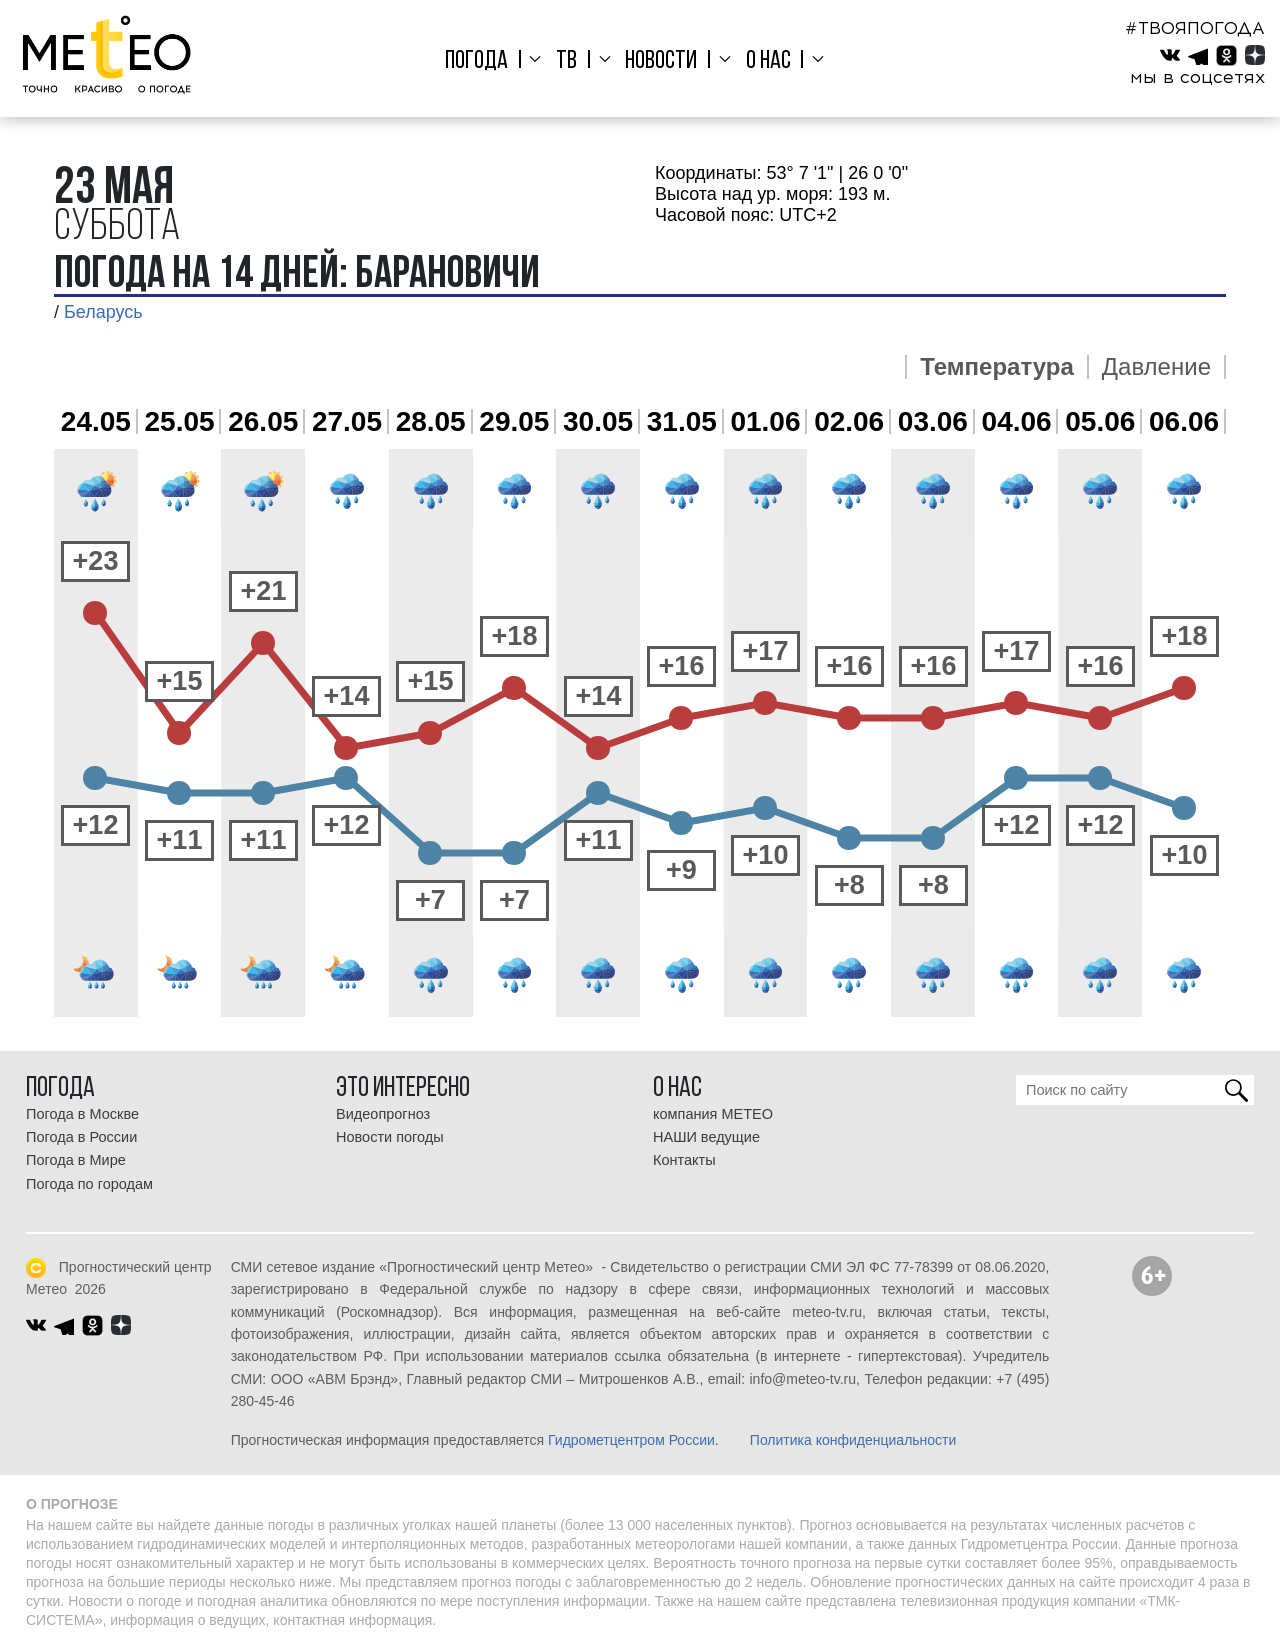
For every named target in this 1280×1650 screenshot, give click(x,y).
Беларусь (103, 312)
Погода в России (81, 1137)
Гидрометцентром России (631, 1440)
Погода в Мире (76, 1160)
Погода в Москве (82, 1114)
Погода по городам (89, 1184)
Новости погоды (390, 1137)
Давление (1156, 367)
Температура (997, 367)
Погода (487, 61)
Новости (661, 61)
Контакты (684, 1160)
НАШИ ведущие (706, 1137)
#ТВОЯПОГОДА (1195, 28)
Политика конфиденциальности (853, 1440)
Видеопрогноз (383, 1114)
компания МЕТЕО (713, 1114)
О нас (761, 61)
